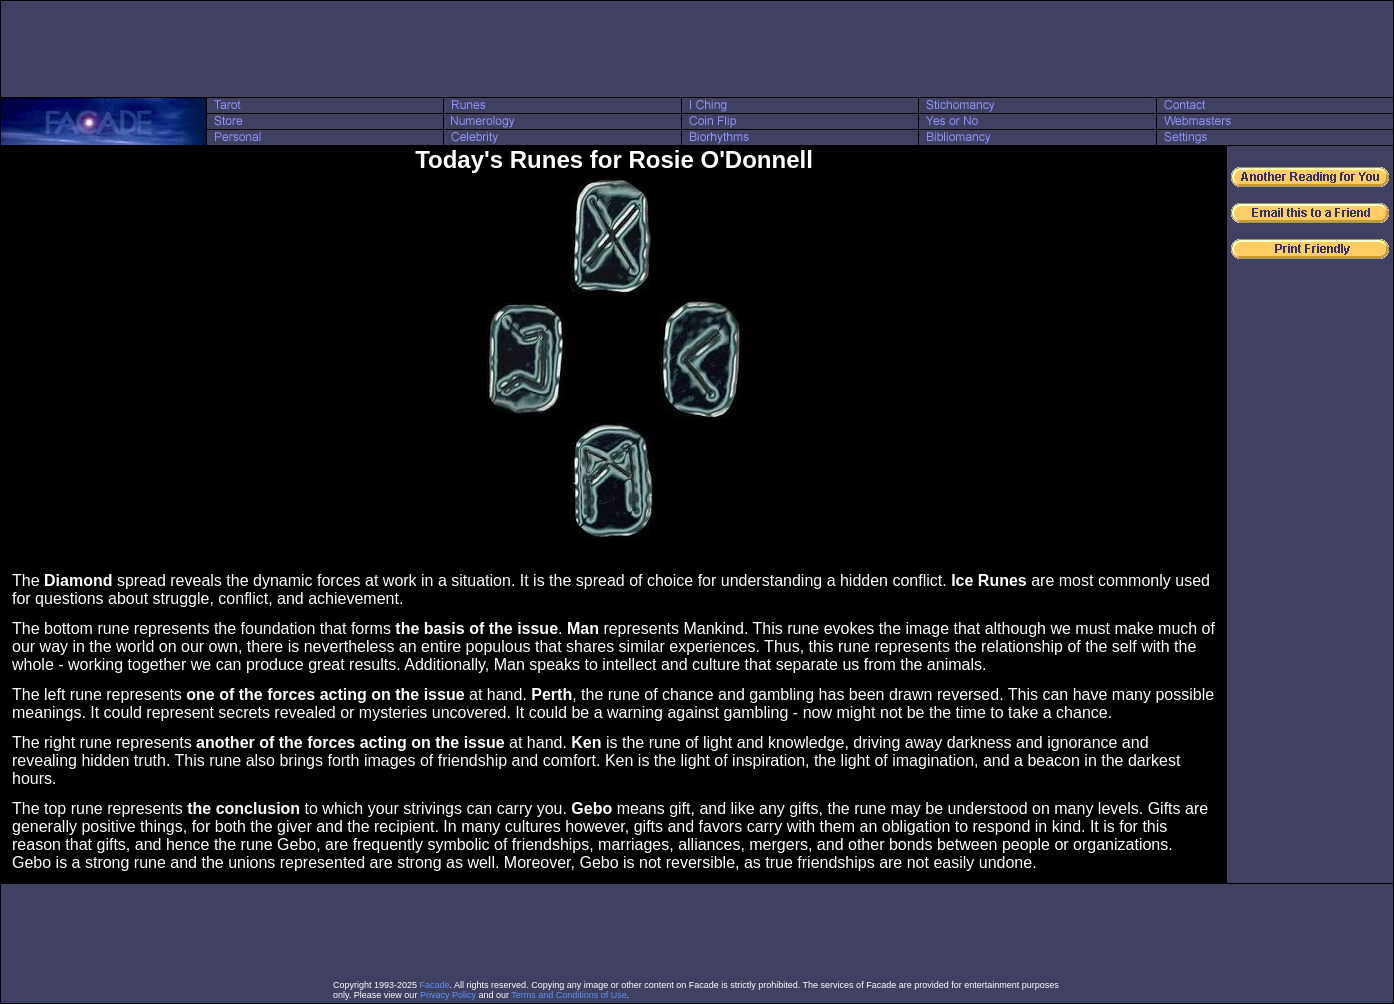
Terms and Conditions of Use (569, 995)
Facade (435, 985)
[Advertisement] (697, 49)
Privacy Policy (448, 995)
